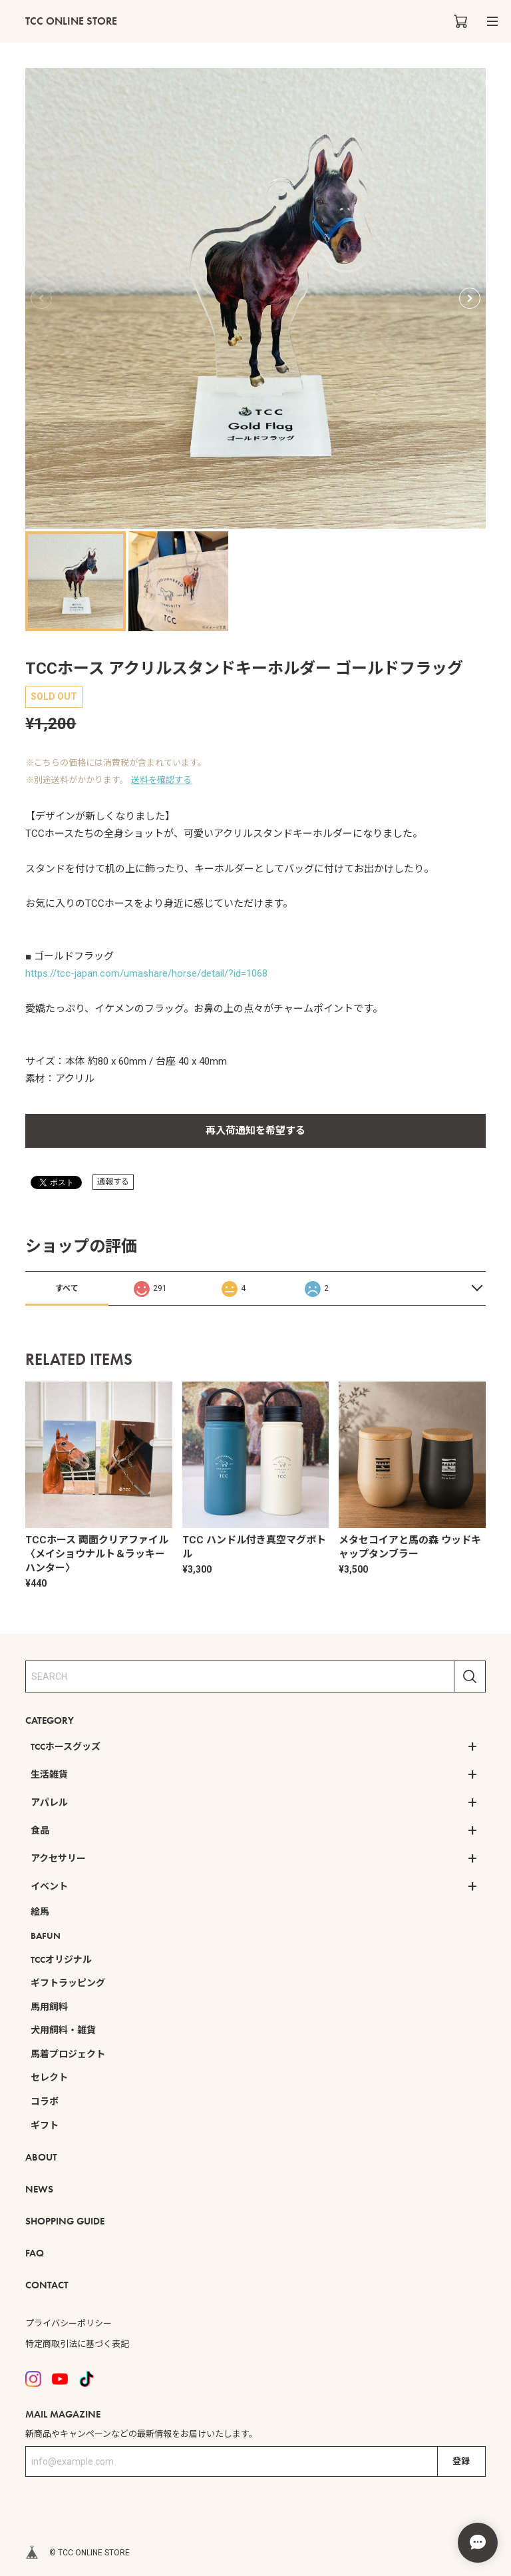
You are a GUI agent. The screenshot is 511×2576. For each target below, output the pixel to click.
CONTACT (47, 2285)
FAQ (34, 2253)
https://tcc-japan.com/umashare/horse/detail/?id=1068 (146, 973)
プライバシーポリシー (68, 2323)
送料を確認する (161, 780)
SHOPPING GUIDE (64, 2221)
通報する (113, 1181)
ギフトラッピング (68, 1983)
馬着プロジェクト (68, 2054)
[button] (469, 298)
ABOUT (41, 2157)
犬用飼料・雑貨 (63, 2030)
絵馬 (40, 1912)
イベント (49, 1886)
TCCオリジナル (61, 1959)
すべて (67, 1288)
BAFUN (46, 1935)
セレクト (49, 2077)
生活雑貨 (49, 1774)
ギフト (45, 2125)
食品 (40, 1830)
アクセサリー (58, 1858)
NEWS (39, 2189)
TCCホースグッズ (65, 1746)
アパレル (49, 1802)
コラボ (45, 2101)
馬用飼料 (49, 2007)
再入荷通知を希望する (255, 1130)
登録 (461, 2461)
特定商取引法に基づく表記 (77, 2344)
